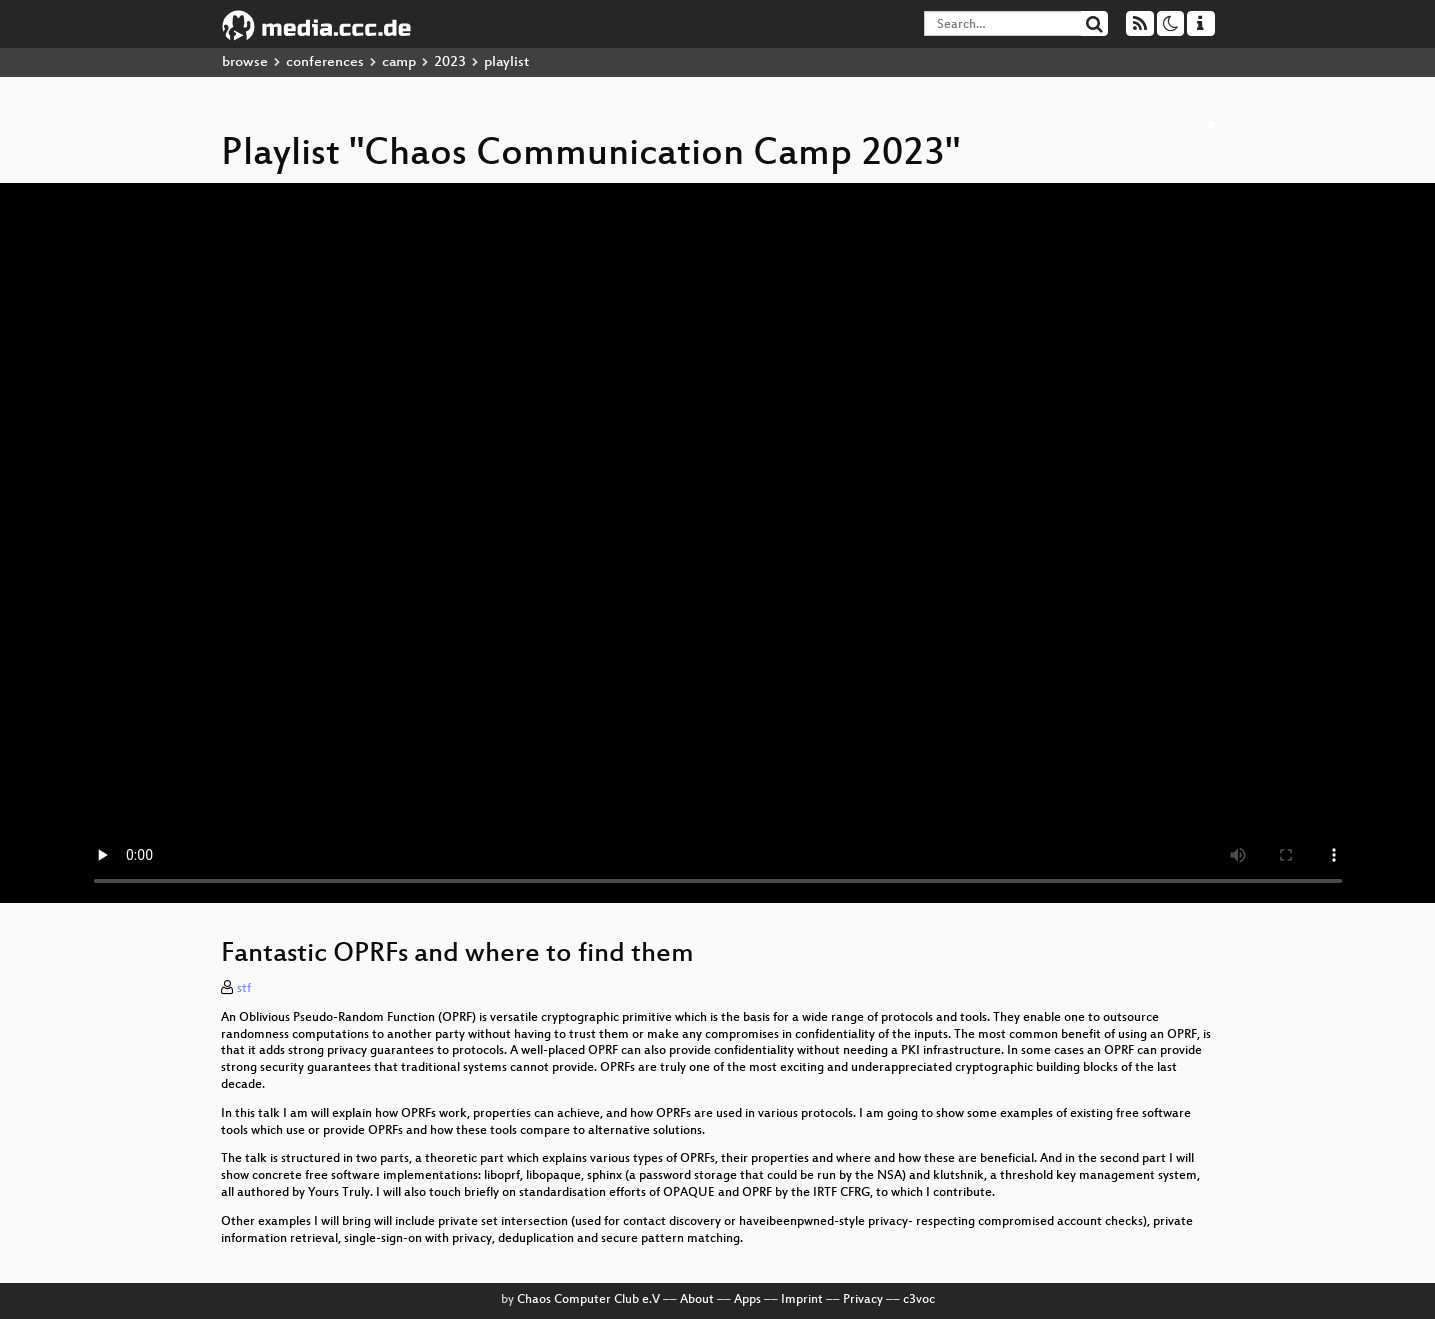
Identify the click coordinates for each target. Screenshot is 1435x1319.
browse (245, 62)
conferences (325, 62)
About (697, 1300)
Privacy (863, 1300)
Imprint (802, 1300)
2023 (450, 62)
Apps (747, 1300)
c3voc (919, 1300)
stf (244, 989)
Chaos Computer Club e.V (588, 1300)
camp (399, 62)
